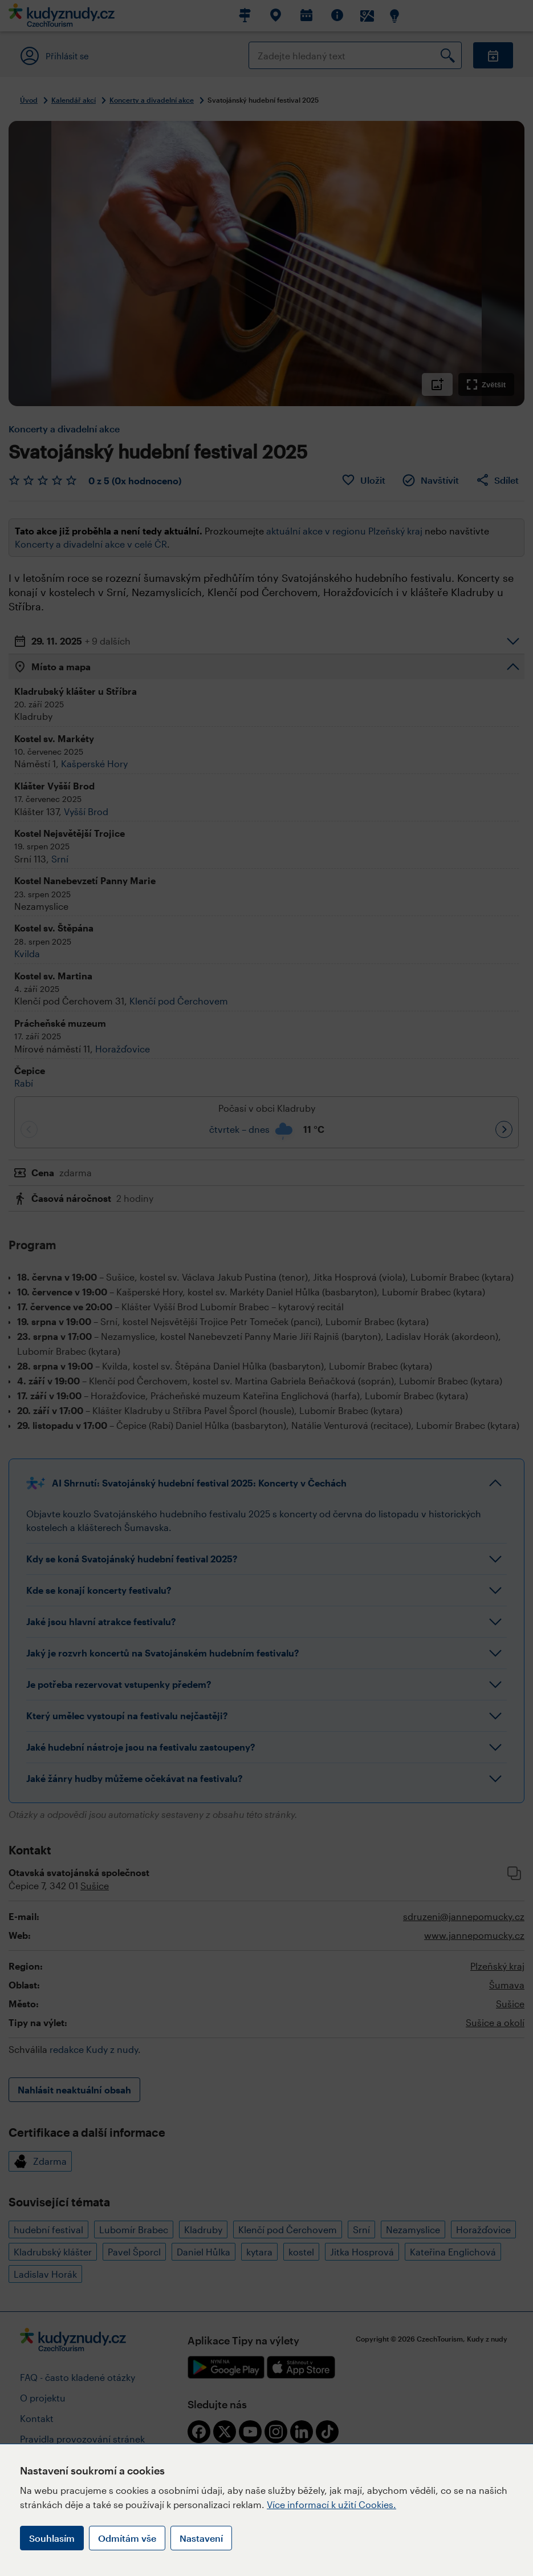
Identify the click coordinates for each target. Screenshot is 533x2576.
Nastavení (201, 2538)
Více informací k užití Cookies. (331, 2504)
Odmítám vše (127, 2538)
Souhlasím (52, 2538)
